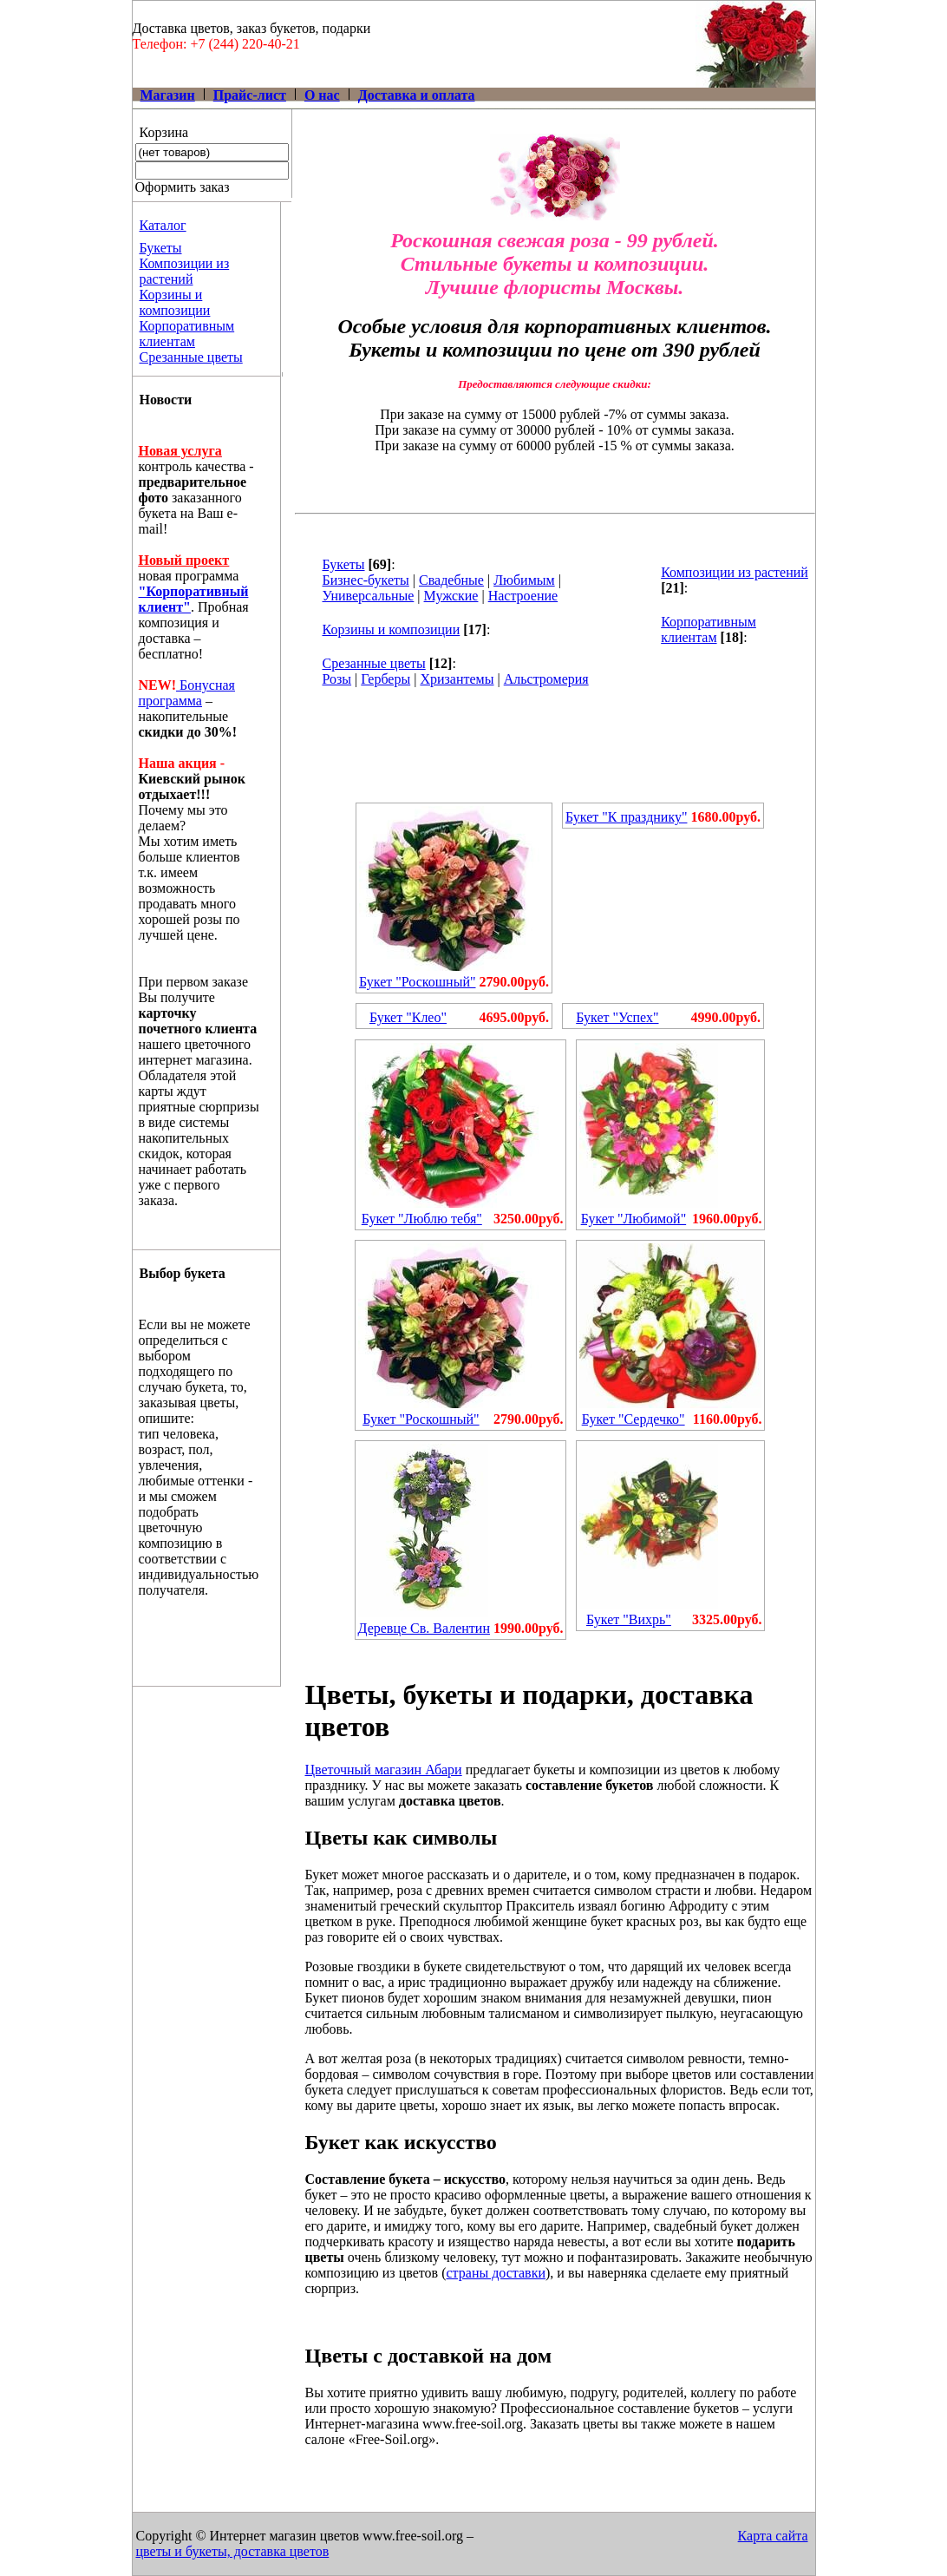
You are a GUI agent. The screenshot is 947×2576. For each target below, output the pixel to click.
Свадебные (451, 580)
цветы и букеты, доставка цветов (233, 2551)
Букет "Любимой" (634, 1218)
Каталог (163, 225)
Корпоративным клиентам (187, 333)
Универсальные (369, 595)
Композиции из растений (185, 271)
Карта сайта (773, 2535)
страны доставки (495, 2272)
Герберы (385, 679)
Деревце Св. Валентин (424, 1628)
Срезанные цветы (191, 357)
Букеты (161, 247)
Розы (337, 679)
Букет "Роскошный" (417, 981)
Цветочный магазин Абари (383, 1769)
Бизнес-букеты (366, 580)
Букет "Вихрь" (628, 1619)
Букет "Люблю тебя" (422, 1218)
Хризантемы (456, 679)
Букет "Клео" (408, 1017)
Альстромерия (546, 679)
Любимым (524, 580)
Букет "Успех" (617, 1017)
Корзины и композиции (175, 302)
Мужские (451, 595)
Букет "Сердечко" (633, 1419)
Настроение (523, 595)
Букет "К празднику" (626, 817)
